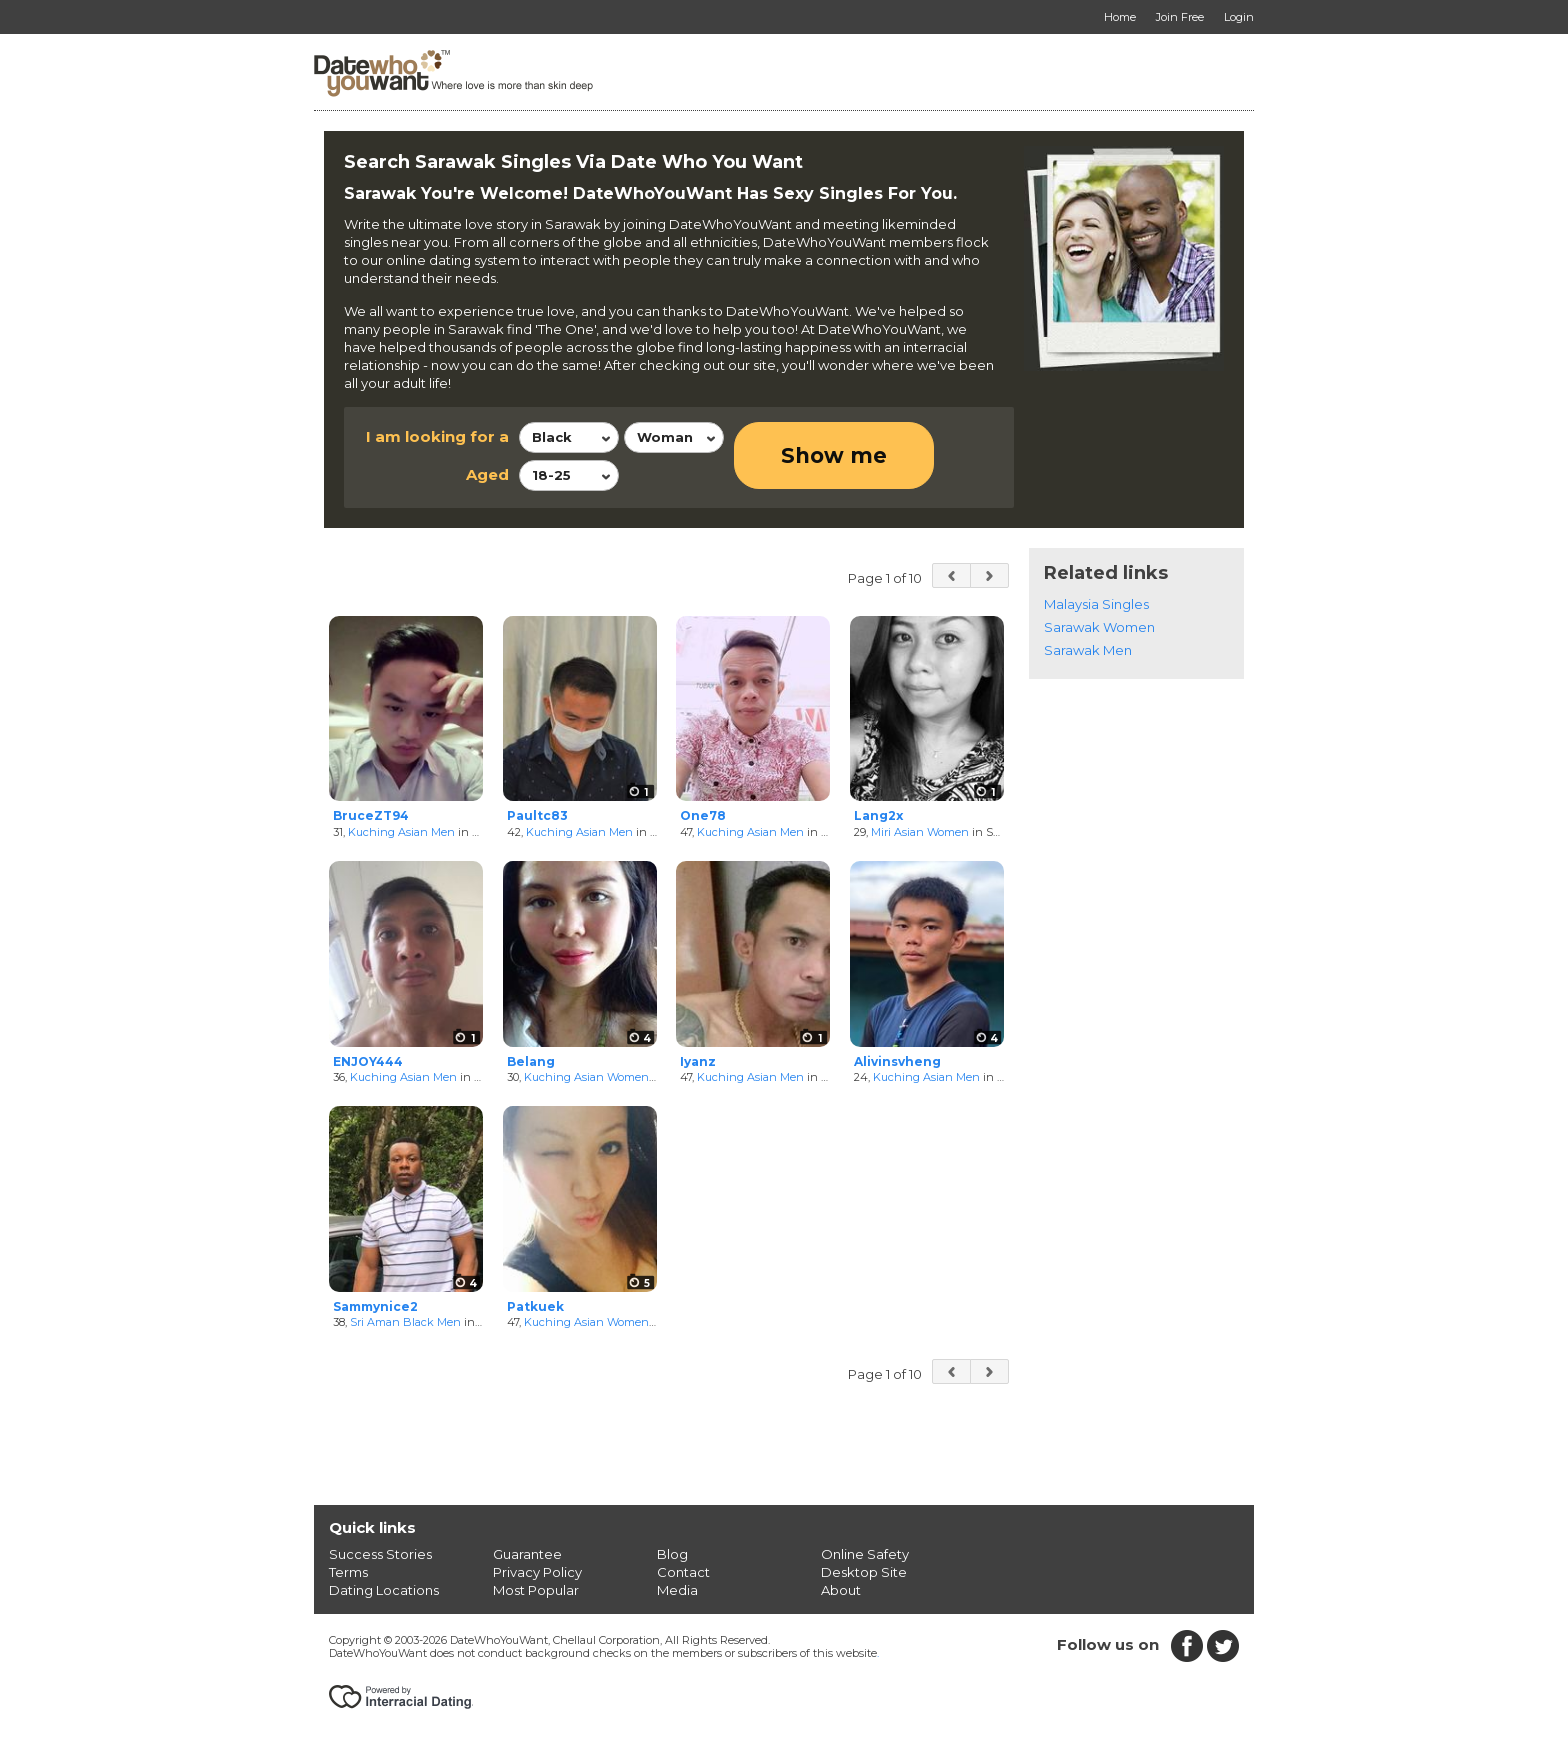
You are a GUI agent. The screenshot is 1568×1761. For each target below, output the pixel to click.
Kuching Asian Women (586, 1077)
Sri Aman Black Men (405, 1322)
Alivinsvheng (897, 1061)
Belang (531, 1061)
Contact (683, 1572)
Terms (348, 1572)
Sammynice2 (375, 1306)
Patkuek (535, 1306)
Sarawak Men (1088, 650)
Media (677, 1590)
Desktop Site (864, 1572)
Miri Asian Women (920, 832)
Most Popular (536, 1590)
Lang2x (878, 815)
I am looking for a (437, 436)
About (841, 1590)
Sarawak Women (1099, 627)
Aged (487, 474)
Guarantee (527, 1554)
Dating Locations (384, 1590)
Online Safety (865, 1554)
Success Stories (380, 1554)
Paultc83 (537, 815)
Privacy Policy (537, 1572)
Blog (672, 1554)
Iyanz (698, 1061)
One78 (703, 815)
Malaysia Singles (1096, 604)
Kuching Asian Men (401, 832)
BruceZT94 (371, 815)
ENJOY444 (368, 1061)
